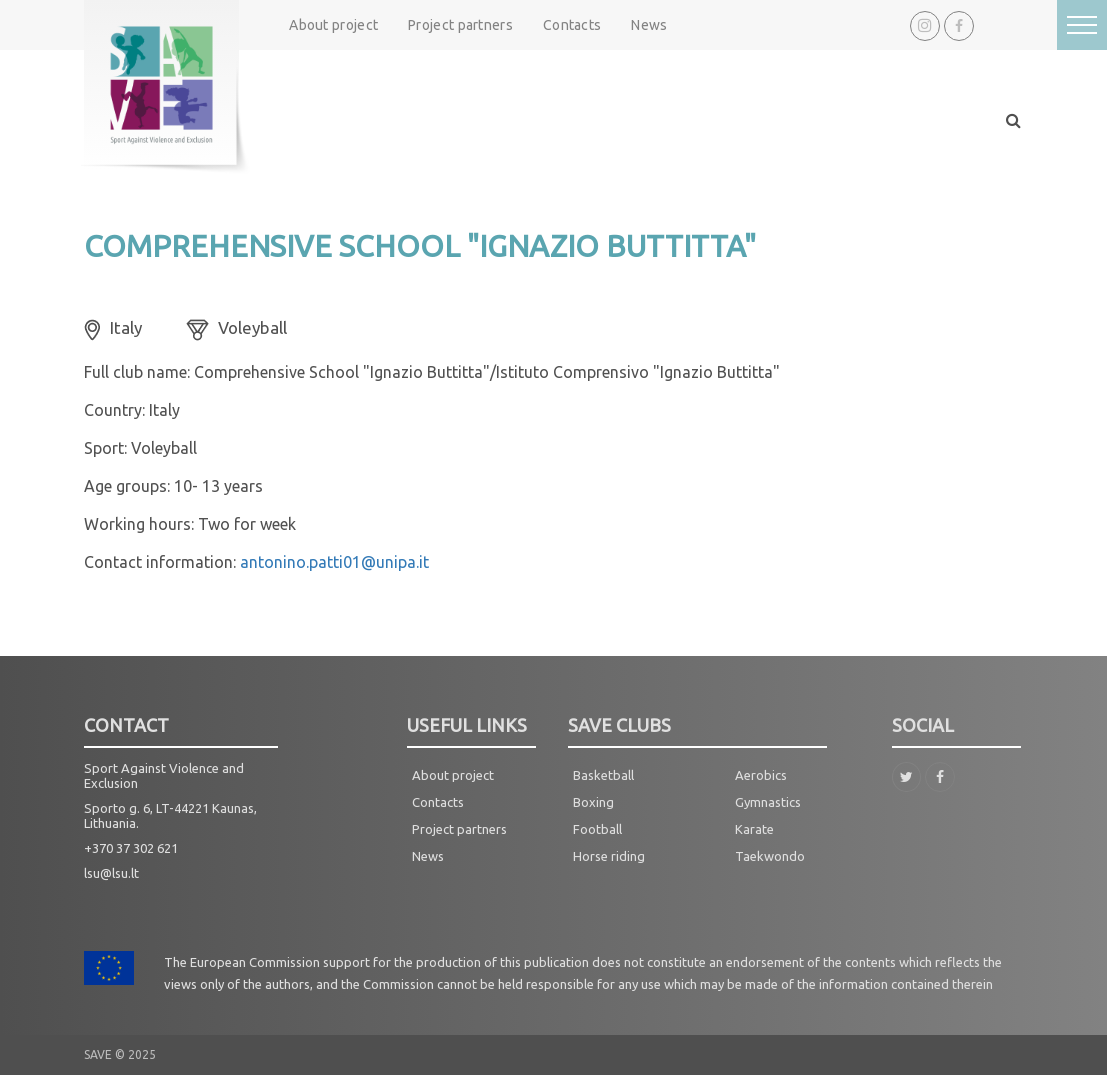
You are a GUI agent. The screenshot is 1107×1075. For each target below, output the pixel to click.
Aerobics (761, 775)
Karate (754, 829)
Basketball (603, 775)
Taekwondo (770, 856)
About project (333, 25)
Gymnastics (768, 802)
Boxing (593, 802)
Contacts (572, 25)
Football (597, 829)
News (649, 25)
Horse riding (609, 856)
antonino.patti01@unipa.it (334, 562)
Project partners (460, 25)
